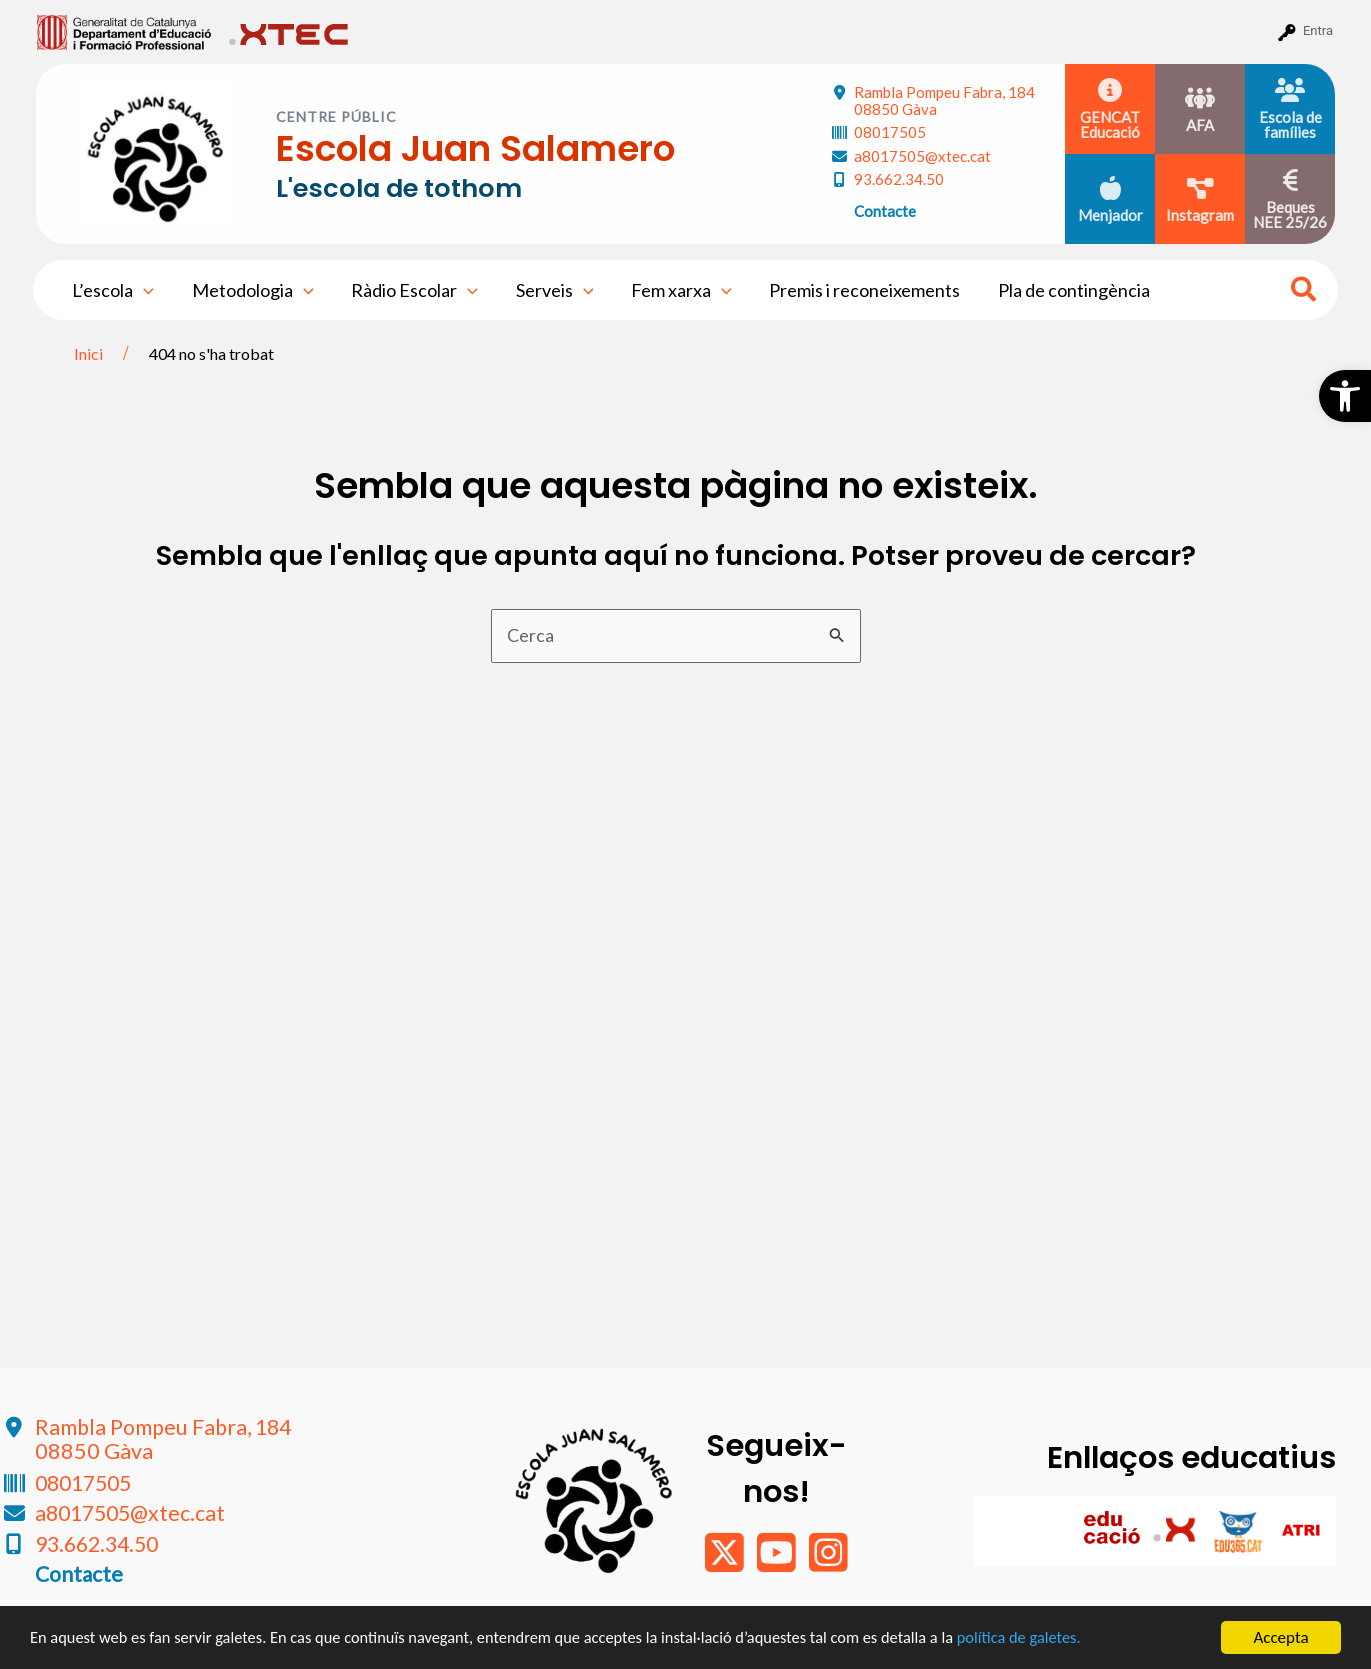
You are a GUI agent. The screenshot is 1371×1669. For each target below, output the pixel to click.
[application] (142, 290)
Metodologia (250, 290)
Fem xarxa (674, 290)
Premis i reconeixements (855, 290)
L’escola (112, 290)
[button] (1345, 396)
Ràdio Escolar (410, 290)
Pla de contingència (1063, 290)
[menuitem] (124, 31)
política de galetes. (1055, 1638)
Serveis (549, 290)
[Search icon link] (1304, 292)
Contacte (885, 211)
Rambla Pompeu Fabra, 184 (944, 100)
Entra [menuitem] (1318, 30)
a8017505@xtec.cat (922, 156)
